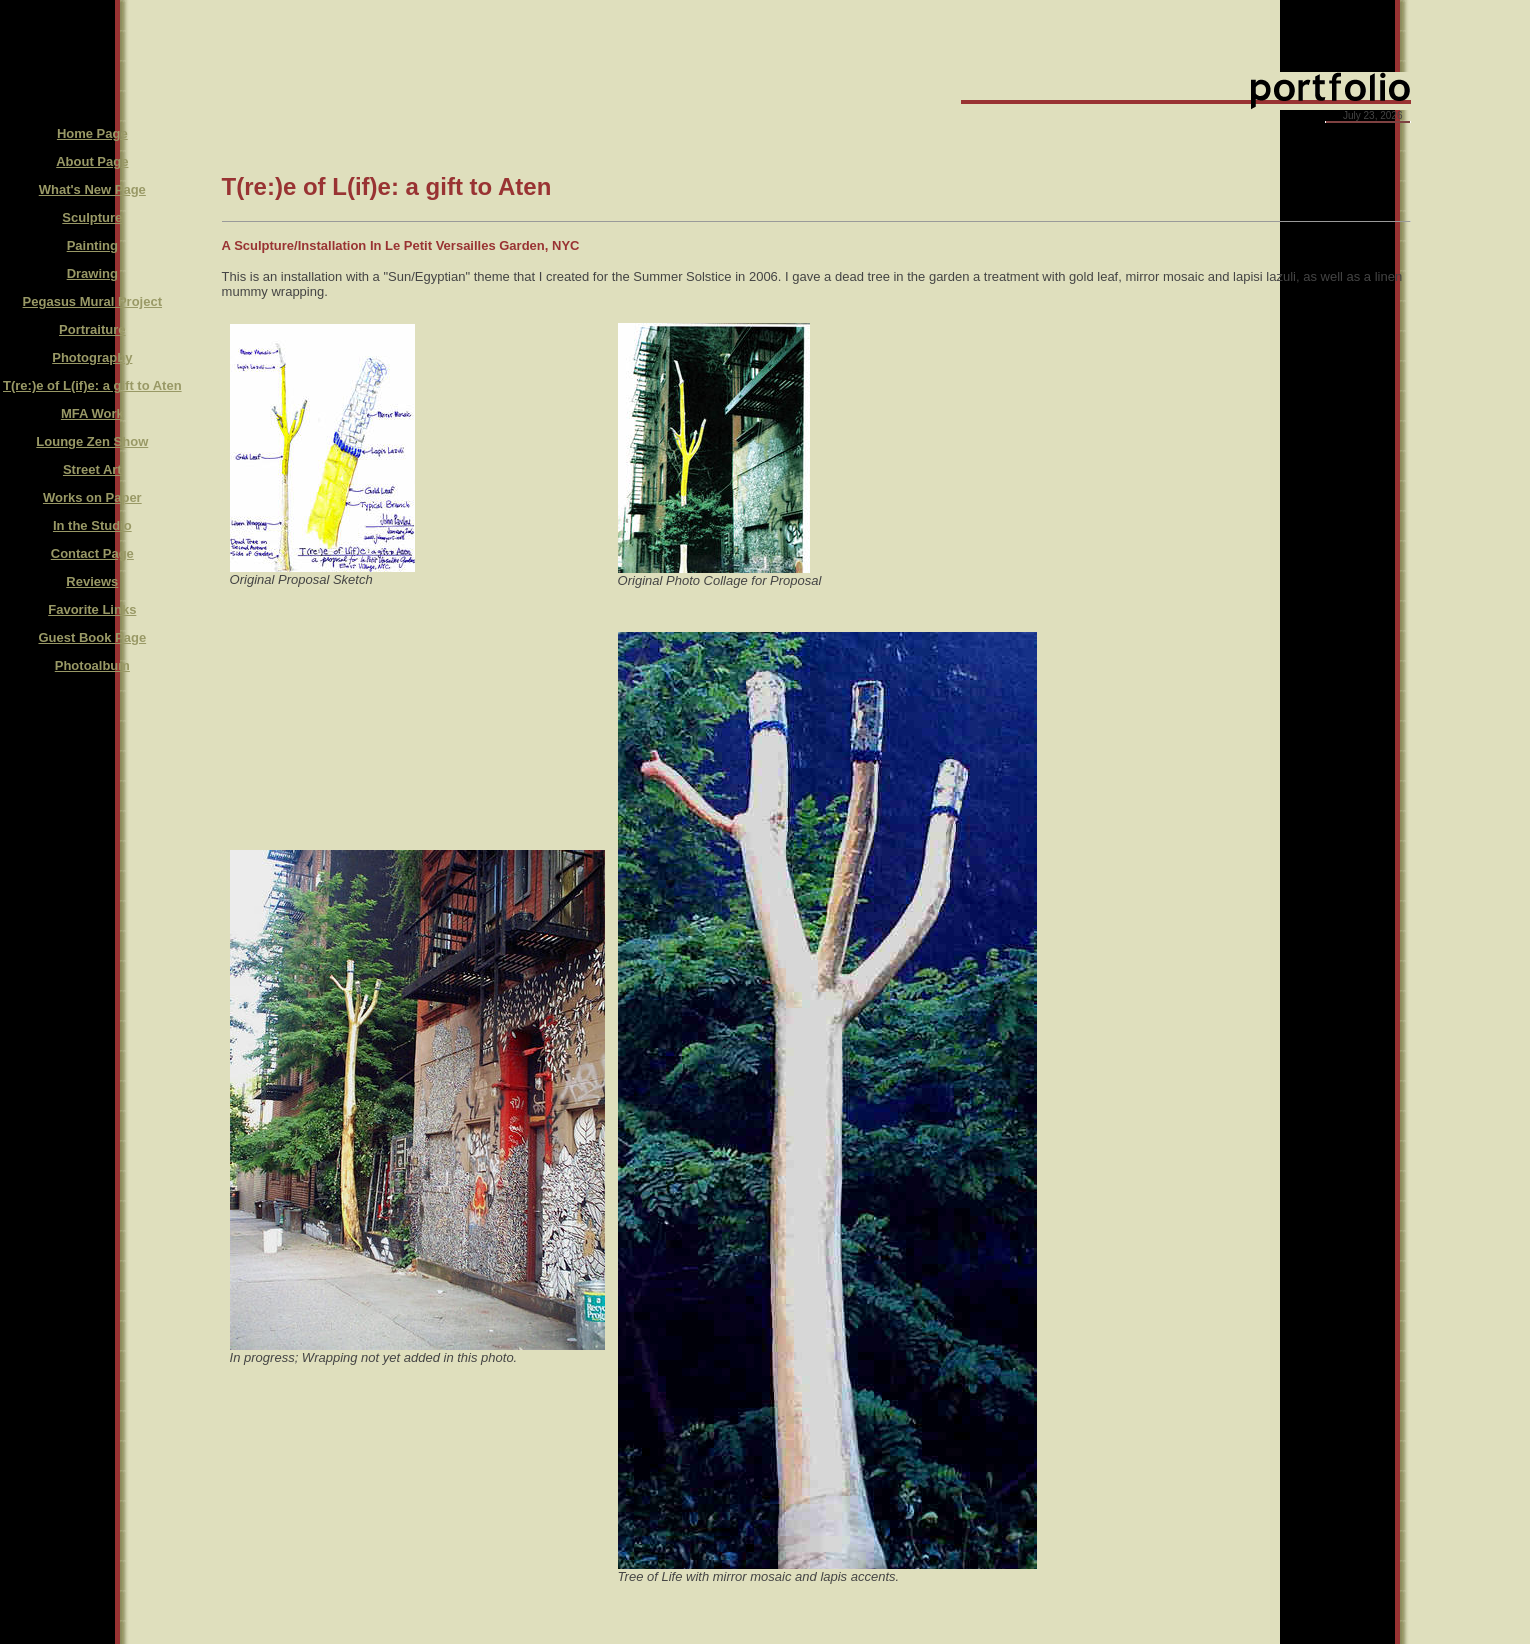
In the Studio (92, 525)
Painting (92, 245)
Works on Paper (92, 497)
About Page (92, 161)
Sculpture (92, 217)
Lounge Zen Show (92, 441)
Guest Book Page (92, 637)
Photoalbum (92, 665)
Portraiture (92, 329)
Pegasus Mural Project (92, 301)
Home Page (92, 133)
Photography (92, 357)
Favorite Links (92, 609)
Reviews (92, 581)
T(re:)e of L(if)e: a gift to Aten (92, 385)
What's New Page (92, 189)
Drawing (92, 273)
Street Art (92, 469)
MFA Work (92, 413)
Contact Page (92, 553)
